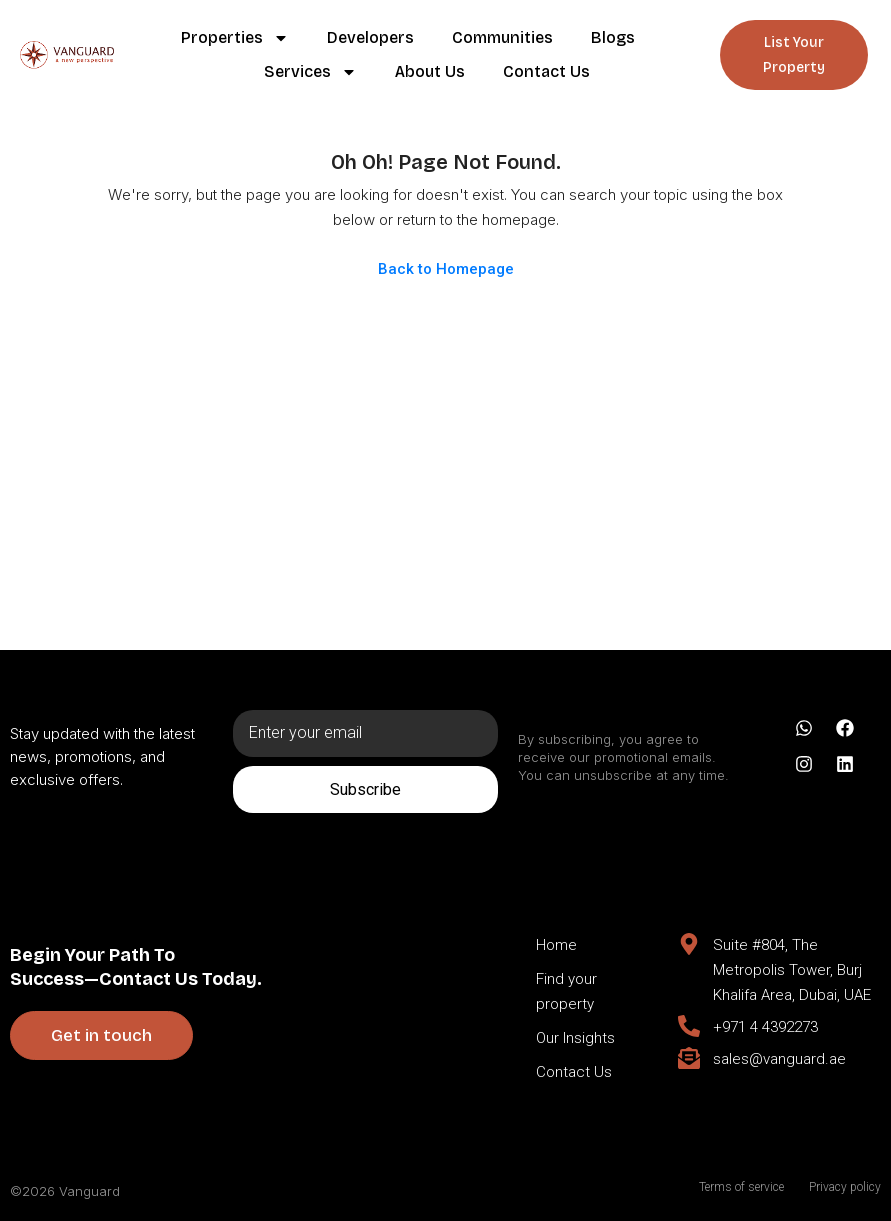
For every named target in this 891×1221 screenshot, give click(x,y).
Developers (370, 37)
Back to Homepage (446, 269)
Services (310, 72)
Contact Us (546, 71)
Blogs (613, 37)
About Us (430, 71)
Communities (502, 37)
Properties (235, 38)
